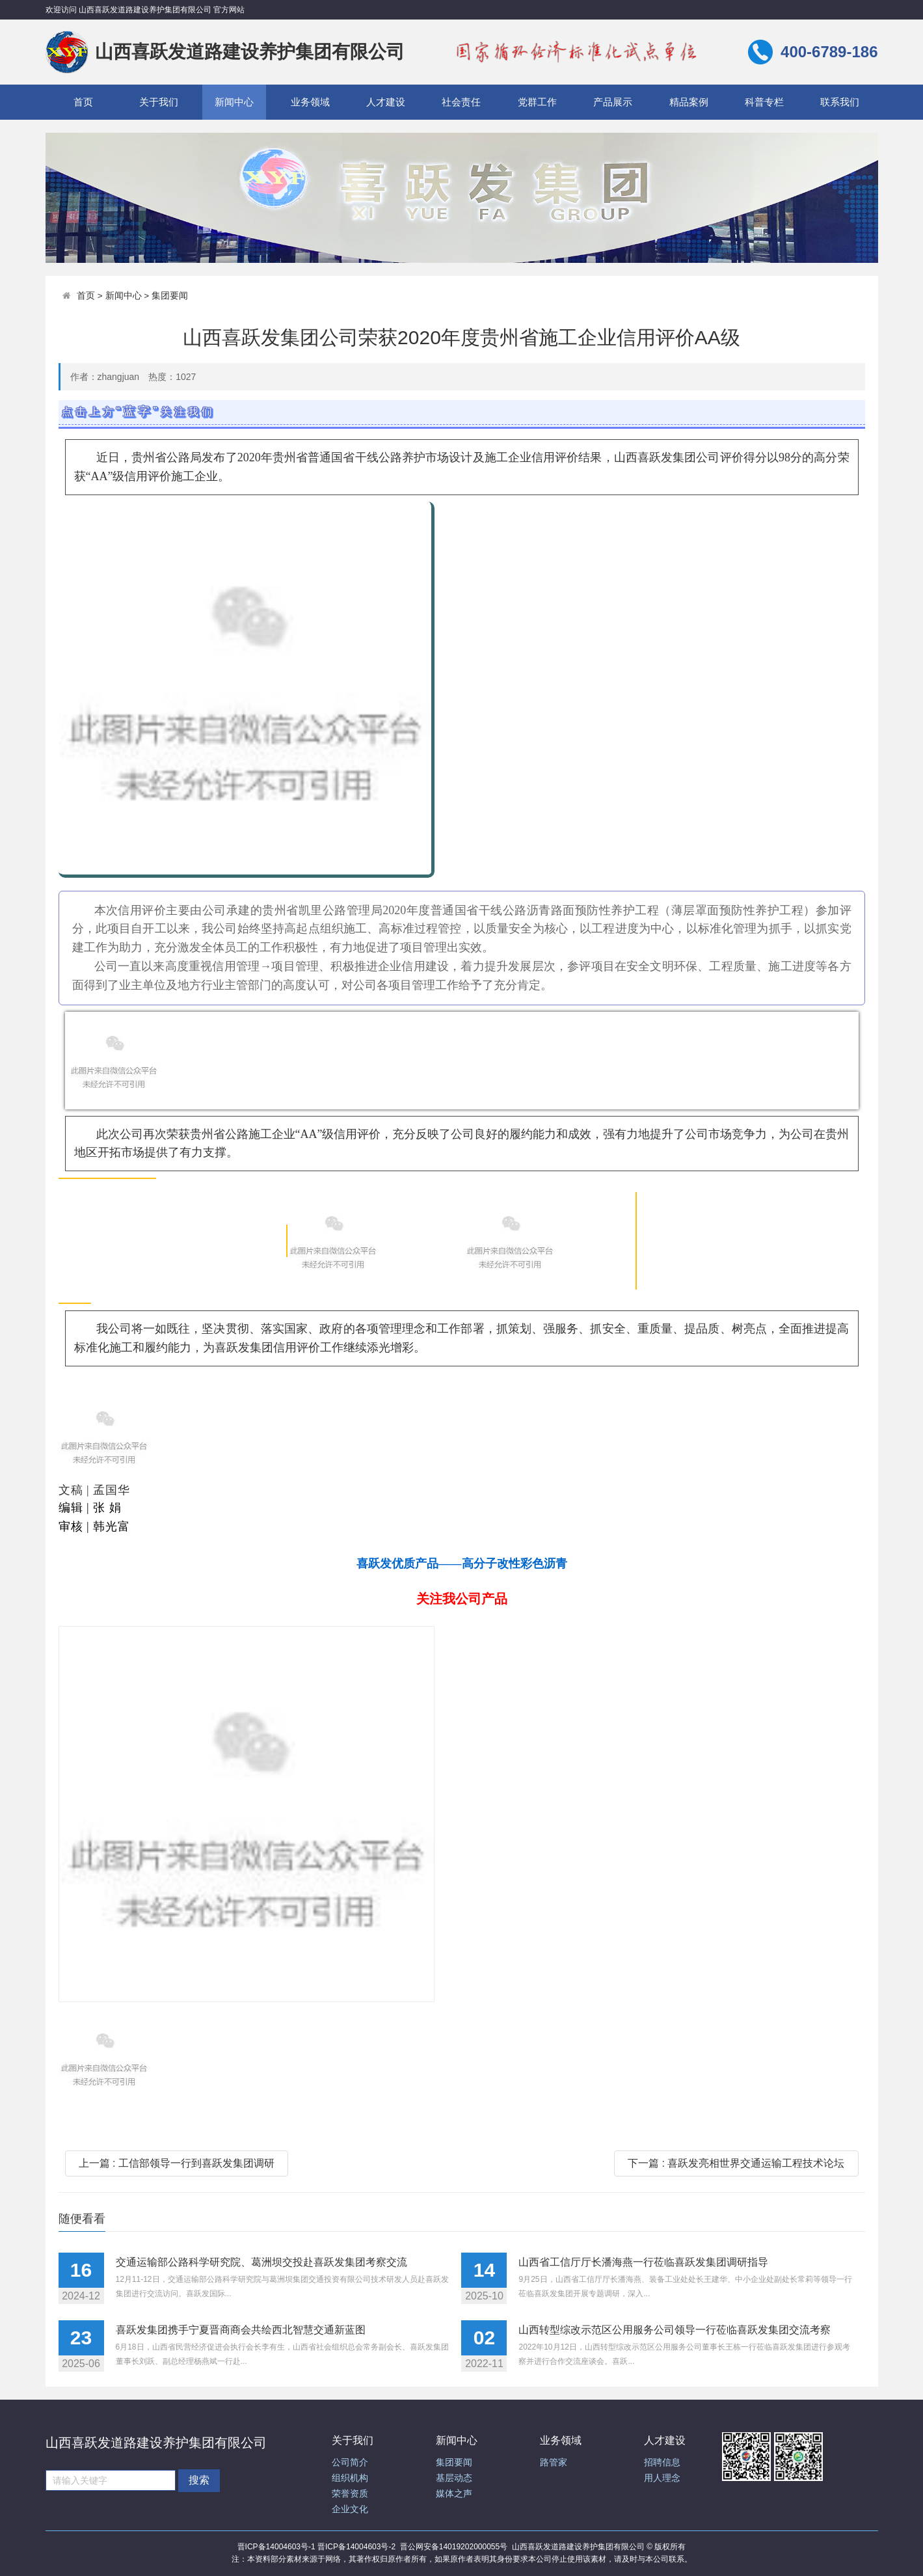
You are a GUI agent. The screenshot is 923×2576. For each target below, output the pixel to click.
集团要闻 (170, 296)
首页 (83, 101)
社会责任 (461, 101)
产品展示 (612, 101)
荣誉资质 (350, 2494)
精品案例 (688, 101)
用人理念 (662, 2478)
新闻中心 (234, 101)
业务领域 (310, 101)
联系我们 (839, 101)
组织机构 (350, 2478)
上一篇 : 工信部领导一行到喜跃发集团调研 (176, 2163)
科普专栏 (764, 101)
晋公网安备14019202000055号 (453, 2546)
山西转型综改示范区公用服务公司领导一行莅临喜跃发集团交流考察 (674, 2329)
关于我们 (158, 101)
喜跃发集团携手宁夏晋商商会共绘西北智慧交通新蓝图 (241, 2329)
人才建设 (385, 101)
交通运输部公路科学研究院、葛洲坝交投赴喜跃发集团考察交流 (261, 2262)
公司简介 (350, 2462)
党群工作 (537, 101)
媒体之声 (454, 2494)
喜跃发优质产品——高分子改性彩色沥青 (461, 1563)
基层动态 (454, 2478)
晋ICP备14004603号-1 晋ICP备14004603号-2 (316, 2546)
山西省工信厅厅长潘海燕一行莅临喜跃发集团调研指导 (643, 2262)
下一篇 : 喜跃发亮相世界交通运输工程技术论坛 (736, 2163)
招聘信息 (662, 2462)
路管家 (553, 2462)
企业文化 (350, 2509)
